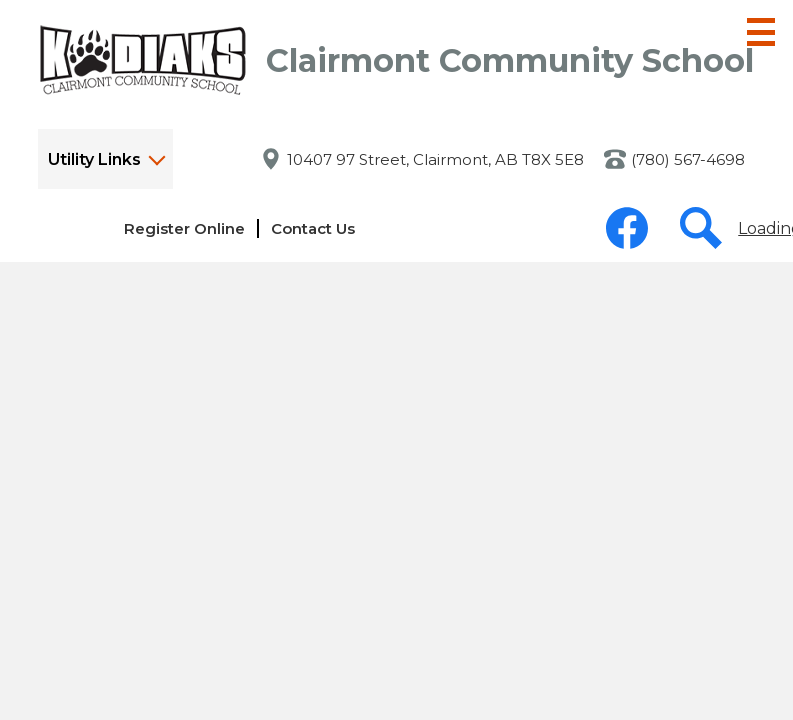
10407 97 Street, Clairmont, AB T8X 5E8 (435, 159)
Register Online (184, 228)
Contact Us (313, 228)
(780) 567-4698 (688, 159)
